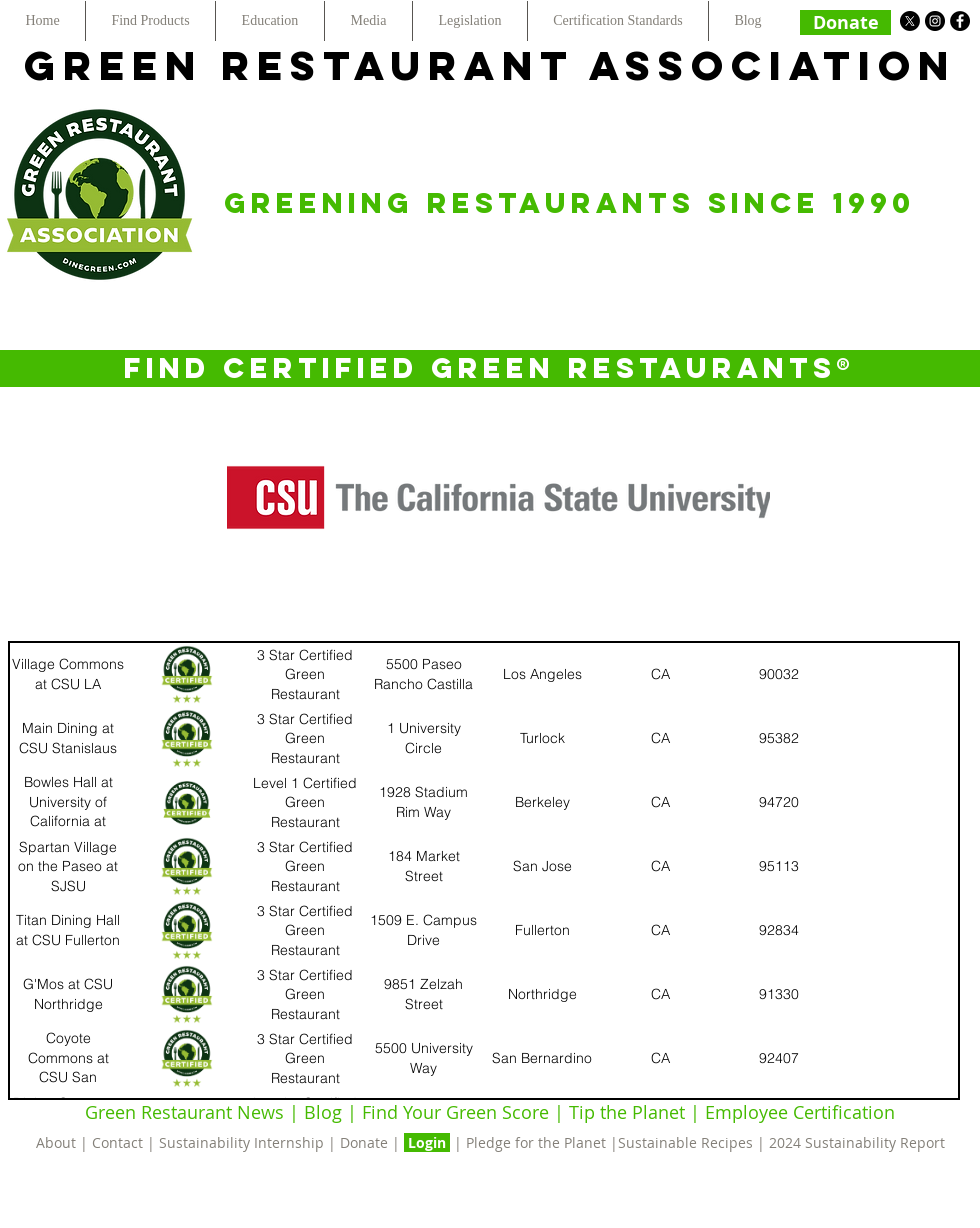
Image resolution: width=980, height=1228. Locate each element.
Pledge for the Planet (536, 1142)
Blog (323, 1112)
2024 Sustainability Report (857, 1142)
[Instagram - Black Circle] (935, 21)
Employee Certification (797, 1112)
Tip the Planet (627, 1112)
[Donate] (845, 22)
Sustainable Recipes (685, 1142)
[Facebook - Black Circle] (960, 21)
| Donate (360, 1142)
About (58, 1142)
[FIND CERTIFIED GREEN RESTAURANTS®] (490, 368)
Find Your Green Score (458, 1112)
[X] (910, 21)
